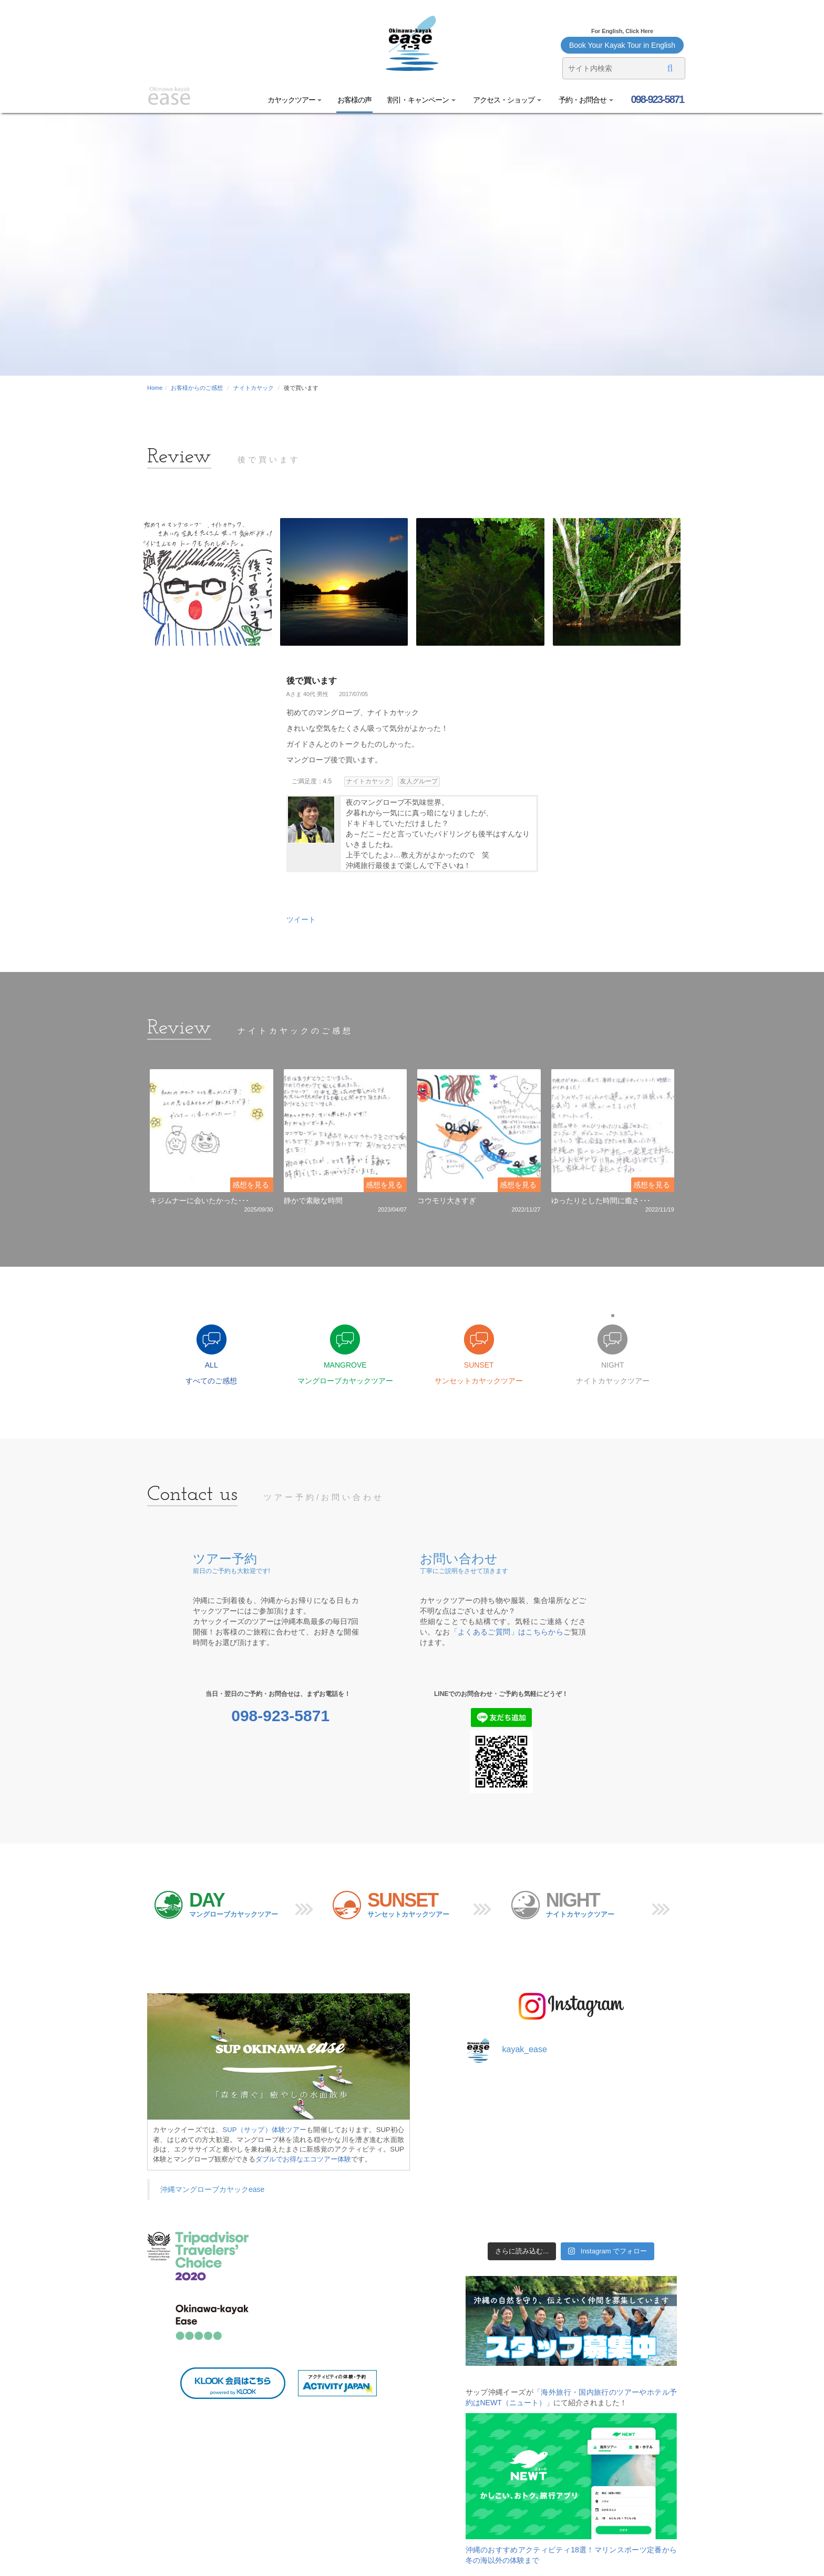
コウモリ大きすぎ (446, 1200)
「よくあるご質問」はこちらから (507, 1632)
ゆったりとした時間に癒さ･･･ (601, 1200)
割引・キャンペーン (421, 100)
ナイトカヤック (253, 388)
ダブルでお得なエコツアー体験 (303, 2159)
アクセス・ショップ (506, 100)
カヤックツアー (294, 100)
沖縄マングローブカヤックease (212, 2189)
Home (154, 388)
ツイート (301, 919)
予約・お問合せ (585, 100)
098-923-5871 (656, 99)
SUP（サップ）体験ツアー (265, 2130)
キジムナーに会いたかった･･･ (199, 1200)
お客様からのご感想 (197, 388)
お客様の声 (354, 100)
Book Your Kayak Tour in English (622, 45)
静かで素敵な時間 (313, 1200)
